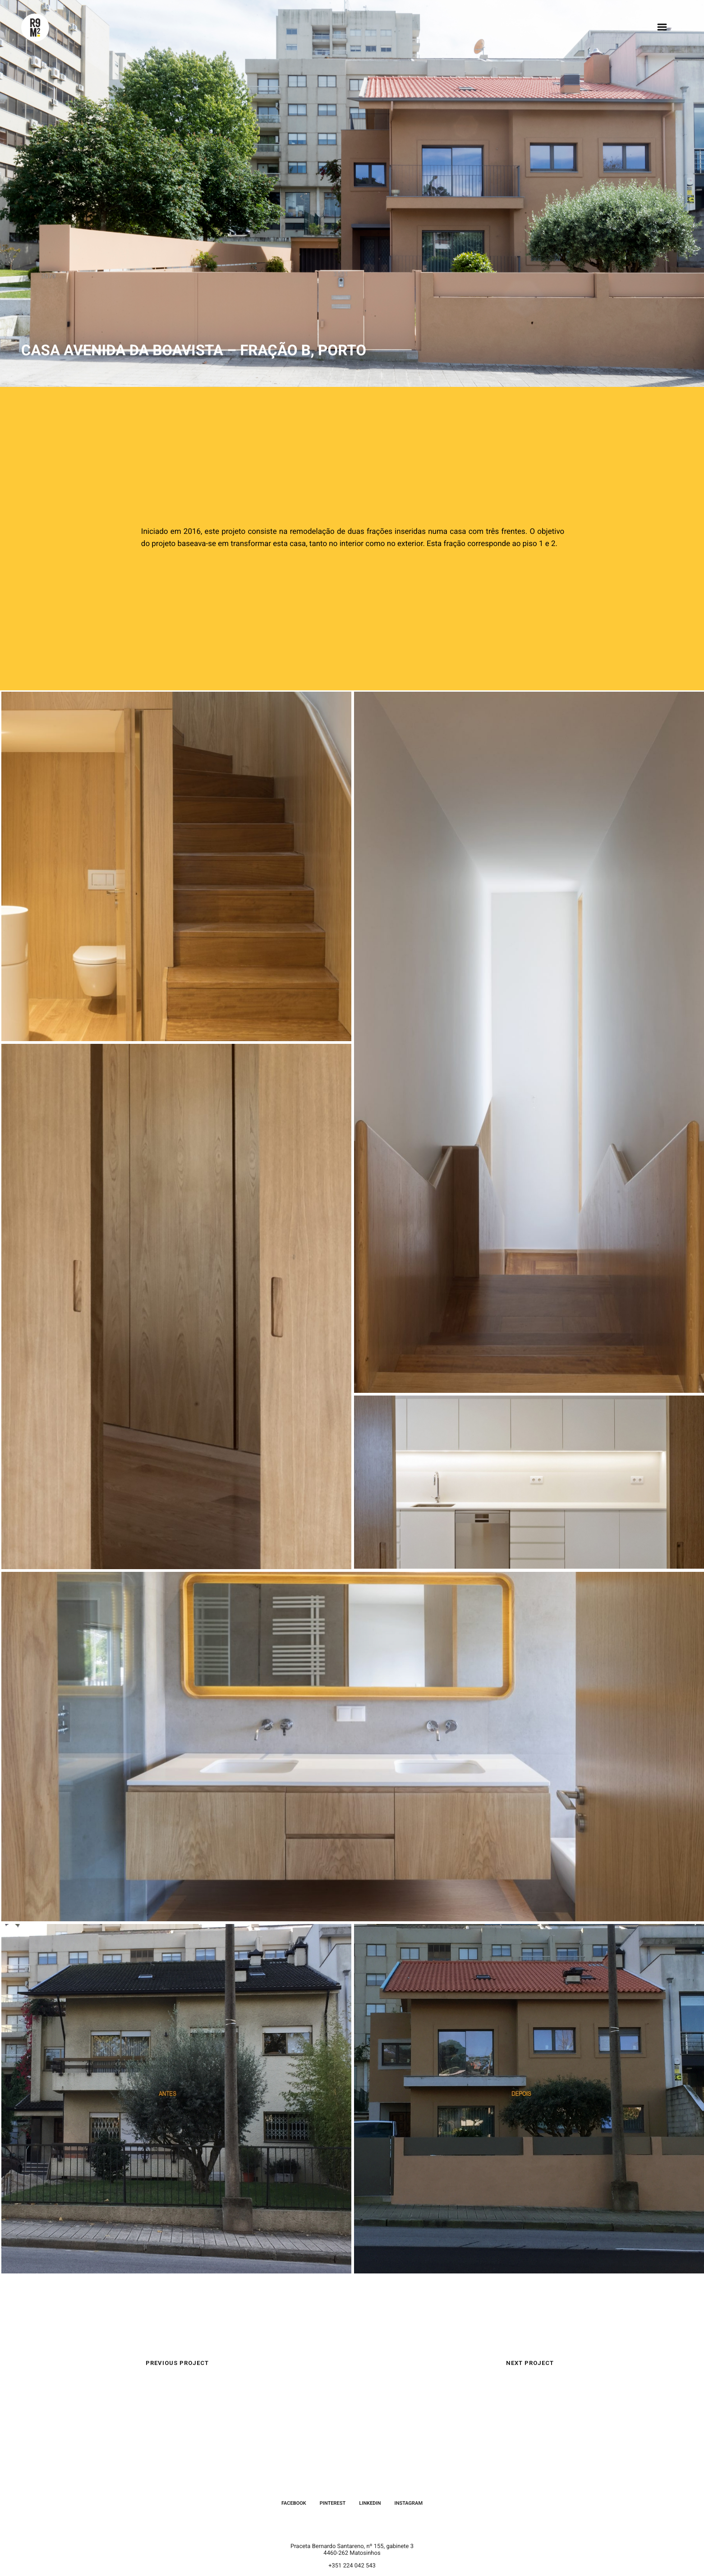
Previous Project (177, 2363)
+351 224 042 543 (352, 2565)
